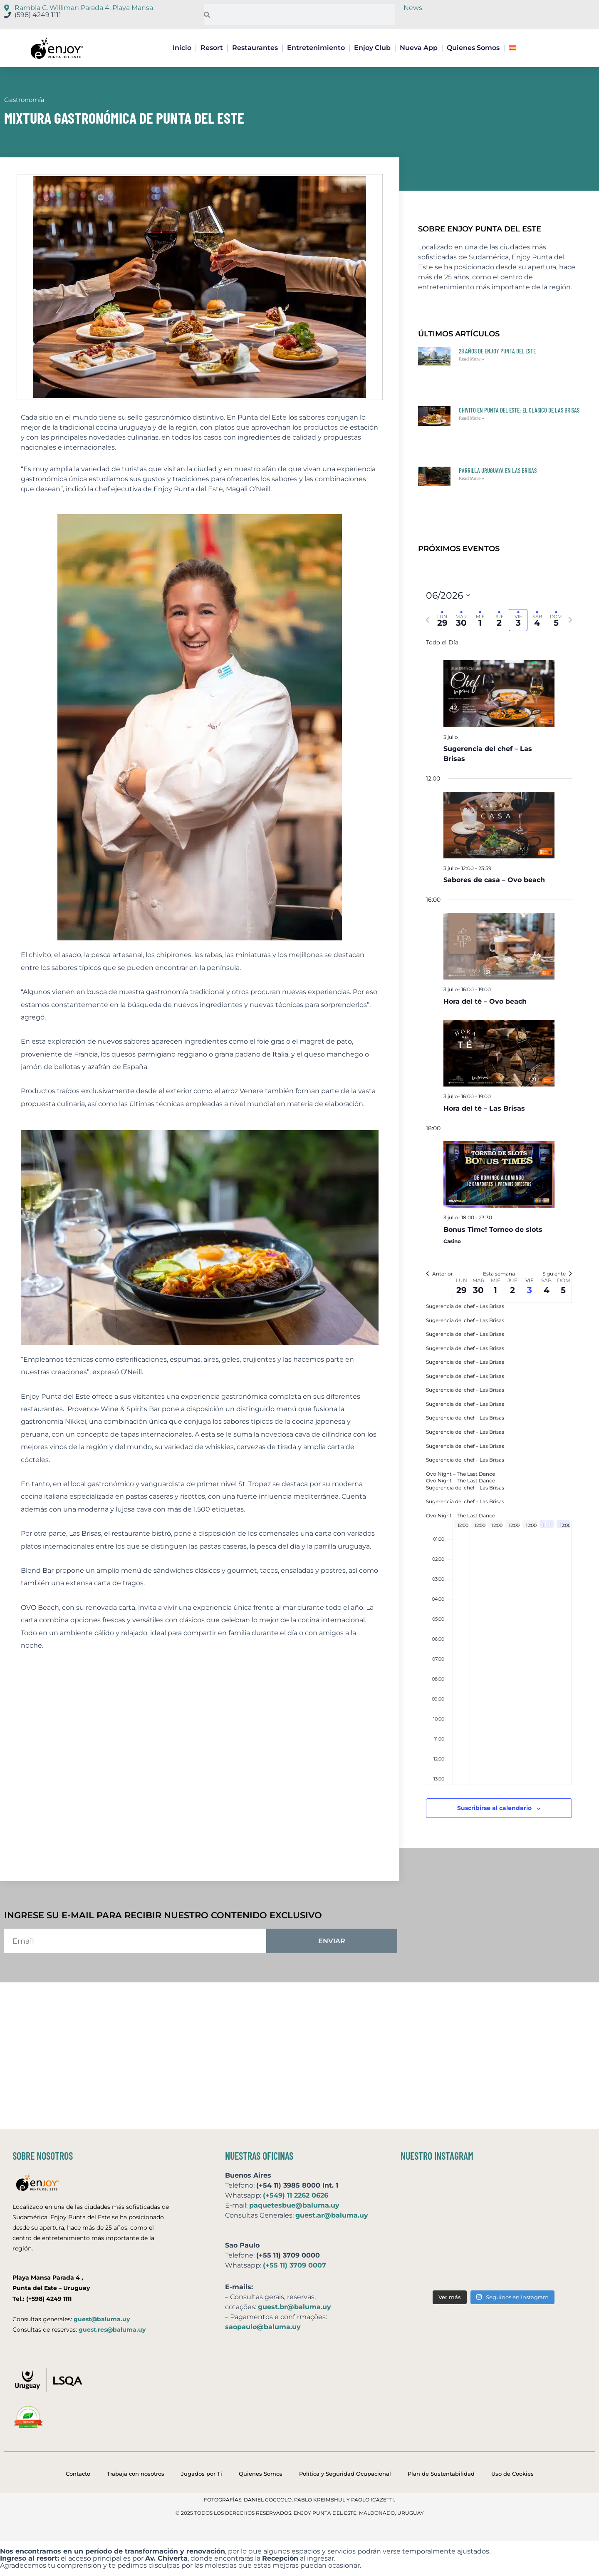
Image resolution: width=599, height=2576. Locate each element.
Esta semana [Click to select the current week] (499, 1274)
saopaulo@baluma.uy (263, 2327)
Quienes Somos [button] (473, 48)
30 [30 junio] (478, 1290)
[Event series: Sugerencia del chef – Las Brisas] (462, 737)
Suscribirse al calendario (494, 1808)
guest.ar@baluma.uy (331, 2215)
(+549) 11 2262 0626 (295, 2195)
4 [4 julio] (546, 1290)
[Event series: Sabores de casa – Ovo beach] (495, 868)
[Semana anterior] (428, 620)
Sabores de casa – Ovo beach (494, 880)
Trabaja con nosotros (135, 2473)
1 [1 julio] (495, 1290)
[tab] (442, 620)
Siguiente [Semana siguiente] (557, 1274)
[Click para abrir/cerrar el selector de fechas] (448, 595)
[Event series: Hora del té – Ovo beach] (495, 989)
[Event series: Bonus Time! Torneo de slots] (496, 1217)
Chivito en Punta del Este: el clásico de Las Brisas (519, 410)
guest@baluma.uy (102, 2319)
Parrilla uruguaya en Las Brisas (498, 470)
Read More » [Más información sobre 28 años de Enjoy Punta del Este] (471, 359)
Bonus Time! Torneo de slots (492, 1229)
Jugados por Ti (201, 2473)
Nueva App (419, 48)
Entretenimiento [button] (316, 48)
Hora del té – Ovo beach (485, 1001)
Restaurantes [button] (255, 48)
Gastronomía (24, 100)
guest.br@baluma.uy (294, 2307)
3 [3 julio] (529, 1290)
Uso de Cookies (512, 2473)
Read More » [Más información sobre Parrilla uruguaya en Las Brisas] (471, 478)
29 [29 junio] (461, 1290)
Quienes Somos (260, 2473)
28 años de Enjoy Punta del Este (497, 351)
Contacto (78, 2473)
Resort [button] (211, 48)
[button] (513, 47)
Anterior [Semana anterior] (439, 1274)
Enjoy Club (372, 48)
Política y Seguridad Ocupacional (345, 2473)
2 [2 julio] (512, 1290)
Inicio (182, 48)
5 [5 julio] (563, 1290)
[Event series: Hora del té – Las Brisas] (495, 1096)
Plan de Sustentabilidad (441, 2473)
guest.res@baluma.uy (112, 2329)
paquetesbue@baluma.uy (294, 2205)
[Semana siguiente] (570, 620)
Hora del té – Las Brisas (484, 1108)
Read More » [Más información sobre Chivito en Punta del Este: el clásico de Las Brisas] (471, 418)
